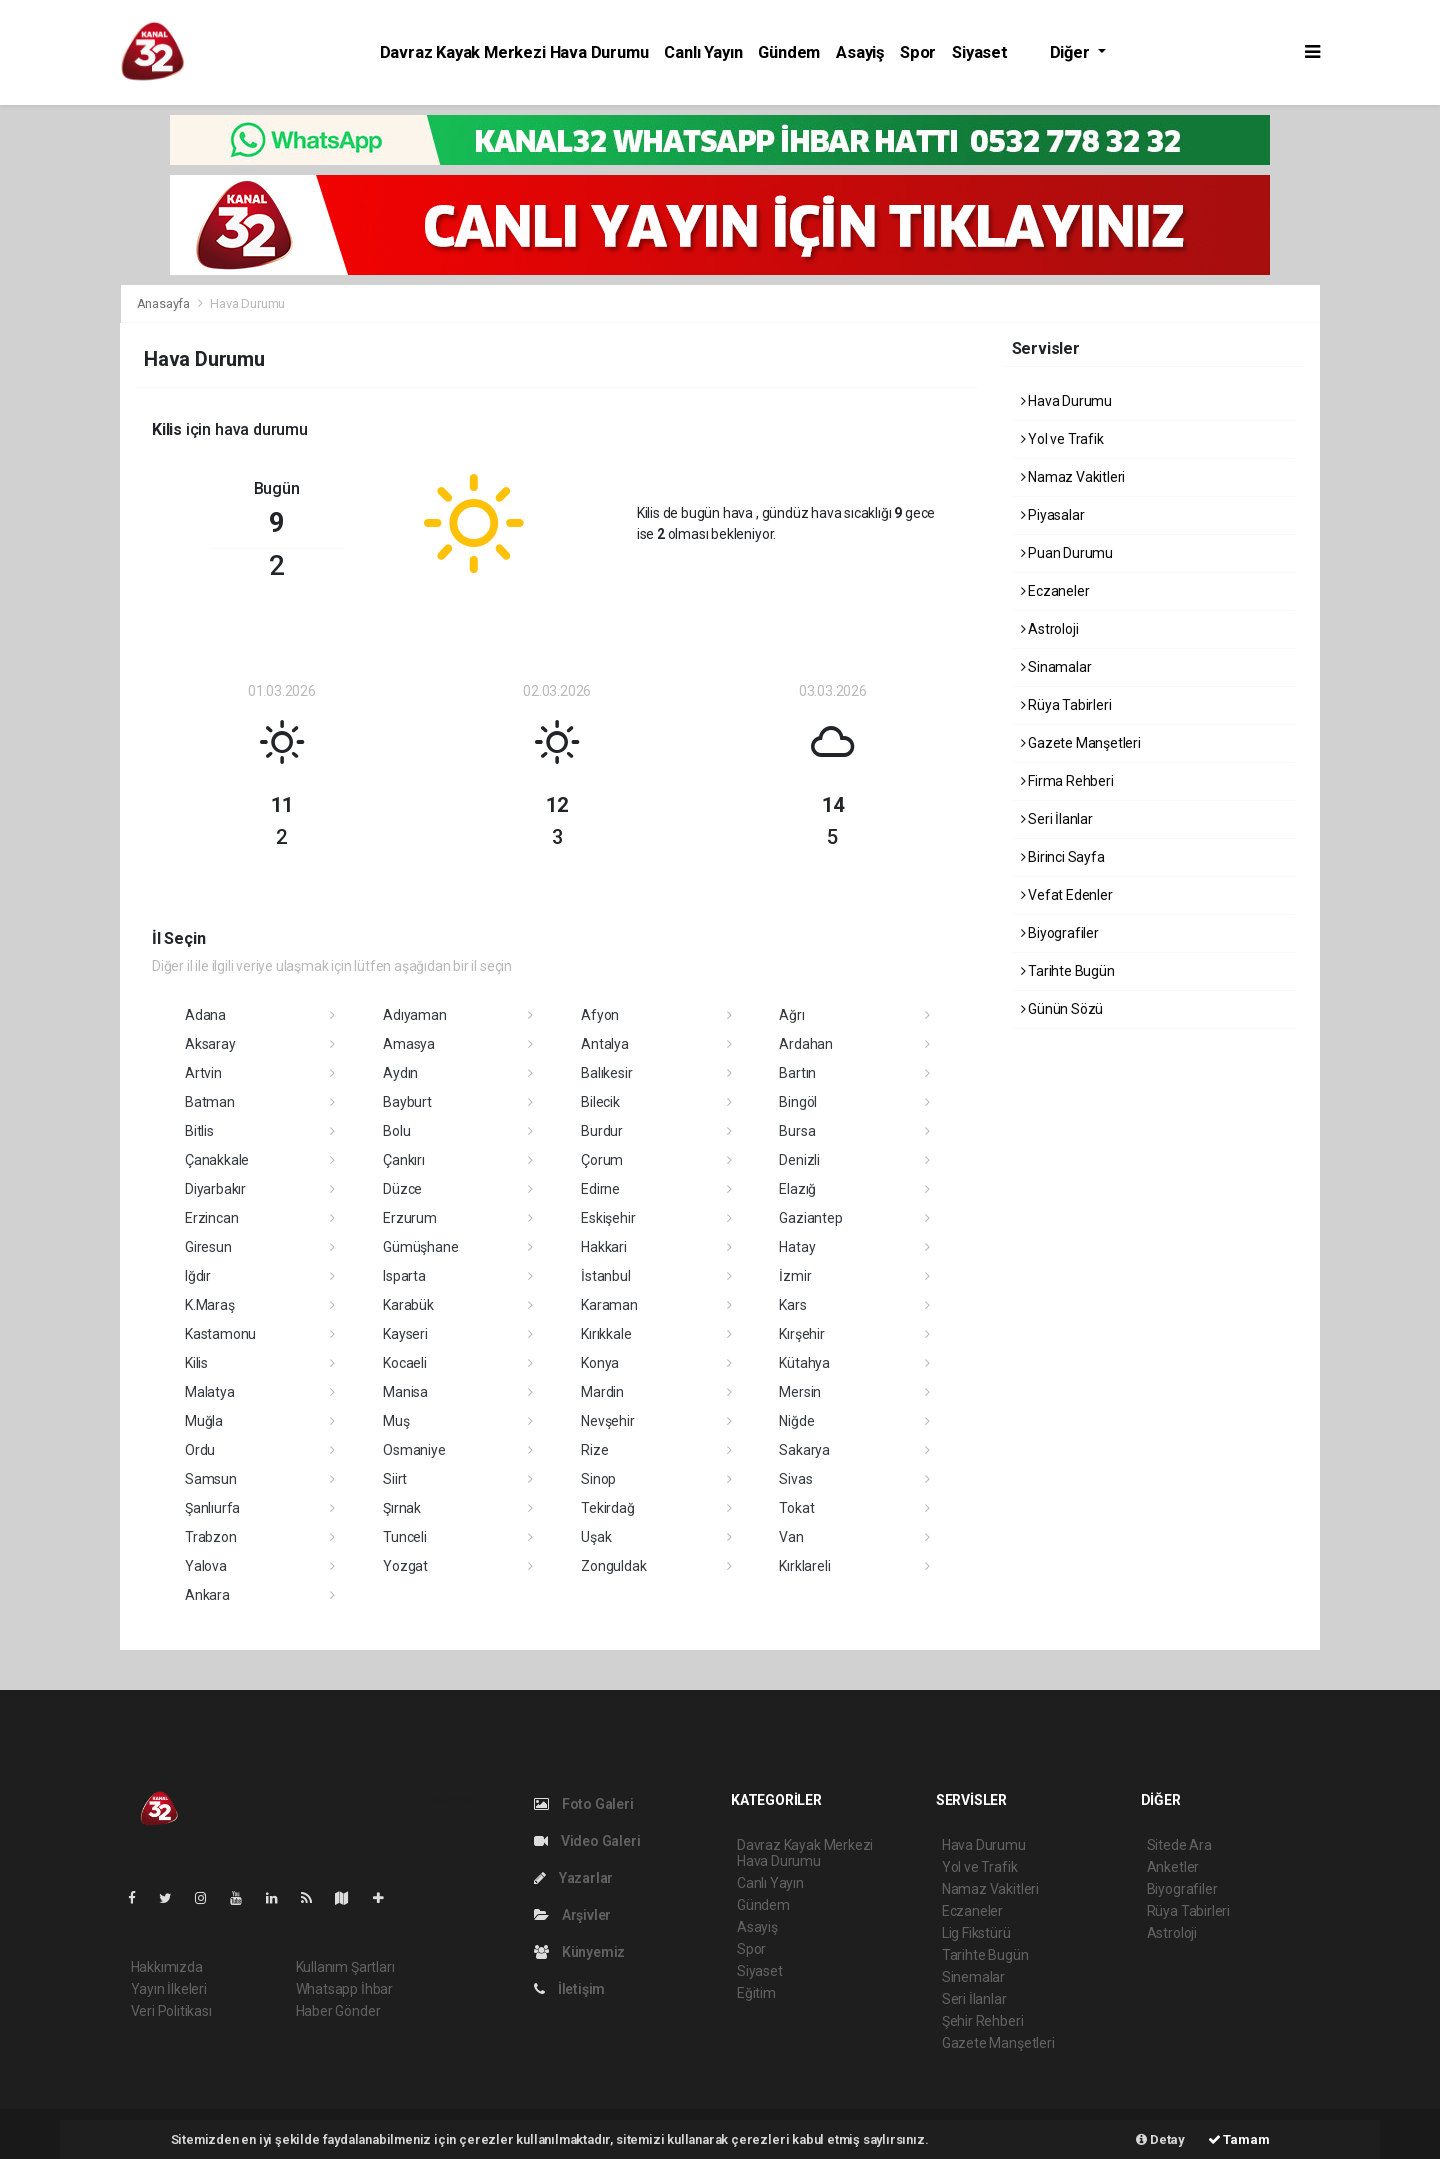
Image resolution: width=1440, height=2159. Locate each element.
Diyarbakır (215, 1189)
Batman (210, 1102)
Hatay (797, 1247)
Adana (205, 1015)
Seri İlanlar (1057, 819)
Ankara (207, 1595)
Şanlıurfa (212, 1508)
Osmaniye (414, 1450)
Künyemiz (579, 1952)
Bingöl (798, 1102)
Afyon (600, 1015)
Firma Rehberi (1067, 781)
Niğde (796, 1421)
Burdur (602, 1131)
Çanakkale (217, 1160)
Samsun (211, 1479)
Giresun (208, 1247)
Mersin (800, 1392)
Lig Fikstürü (976, 1933)
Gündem (789, 52)
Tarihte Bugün (1068, 971)
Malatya (210, 1392)
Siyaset (980, 52)
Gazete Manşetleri (1081, 743)
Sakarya (804, 1450)
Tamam (1239, 2139)
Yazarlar (573, 1878)
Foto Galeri (584, 1804)
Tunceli (405, 1537)
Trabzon (211, 1537)
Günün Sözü (1062, 1009)
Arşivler (572, 1915)
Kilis (196, 1363)
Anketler (1173, 1867)
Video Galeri (587, 1841)
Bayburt (407, 1102)
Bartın (797, 1073)
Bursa (797, 1131)
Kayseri (405, 1334)
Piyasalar (1053, 515)
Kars (792, 1305)
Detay (1160, 2139)
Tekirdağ (607, 1508)
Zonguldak (613, 1566)
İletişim (569, 1989)
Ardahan (806, 1044)
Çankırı (404, 1160)
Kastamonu (220, 1334)
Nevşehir (607, 1421)
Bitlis (199, 1131)
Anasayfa (165, 303)
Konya (600, 1363)
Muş (396, 1421)
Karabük (408, 1305)
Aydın (400, 1073)
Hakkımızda (167, 1967)
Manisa (405, 1392)
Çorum (602, 1160)
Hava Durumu (247, 303)
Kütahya (804, 1363)
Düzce (402, 1189)
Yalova (206, 1566)
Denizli (799, 1160)
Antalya (605, 1044)
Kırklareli (804, 1566)
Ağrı (791, 1015)
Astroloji (1050, 629)
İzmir (795, 1276)
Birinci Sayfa (1063, 857)
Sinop (598, 1479)
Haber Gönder (338, 2011)
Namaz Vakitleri (1073, 477)
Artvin (203, 1073)
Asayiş (860, 52)
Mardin (602, 1392)
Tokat (796, 1508)
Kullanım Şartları (345, 1967)
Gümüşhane (420, 1247)
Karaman (609, 1305)
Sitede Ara (1179, 1845)
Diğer (1072, 52)
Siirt (395, 1479)
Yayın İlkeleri (169, 1989)
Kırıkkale (606, 1334)
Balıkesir (606, 1073)
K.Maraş (210, 1305)
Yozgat (405, 1566)
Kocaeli (405, 1363)
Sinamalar (1056, 667)
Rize (594, 1450)
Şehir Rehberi (983, 2021)
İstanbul (605, 1276)
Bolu (396, 1131)
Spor (918, 52)
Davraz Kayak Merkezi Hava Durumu (514, 52)
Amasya (409, 1044)
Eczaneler (1055, 591)
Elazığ (797, 1189)
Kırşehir (801, 1334)
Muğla (204, 1421)
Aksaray (210, 1044)
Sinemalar (973, 1977)
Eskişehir (608, 1218)
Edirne (600, 1189)
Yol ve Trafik (1062, 439)
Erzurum (410, 1218)
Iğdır (198, 1276)
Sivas (795, 1479)
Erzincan (211, 1218)
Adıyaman (414, 1015)
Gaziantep (810, 1218)
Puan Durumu (1067, 553)
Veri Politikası (171, 2011)
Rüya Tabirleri (1066, 705)
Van (791, 1537)
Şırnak (402, 1508)
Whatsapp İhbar (344, 1989)
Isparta (404, 1276)
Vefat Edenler (1067, 895)
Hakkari (604, 1247)
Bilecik (600, 1102)
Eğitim (756, 1993)
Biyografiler (1060, 933)
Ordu (200, 1450)
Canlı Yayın (703, 52)
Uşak (596, 1537)
